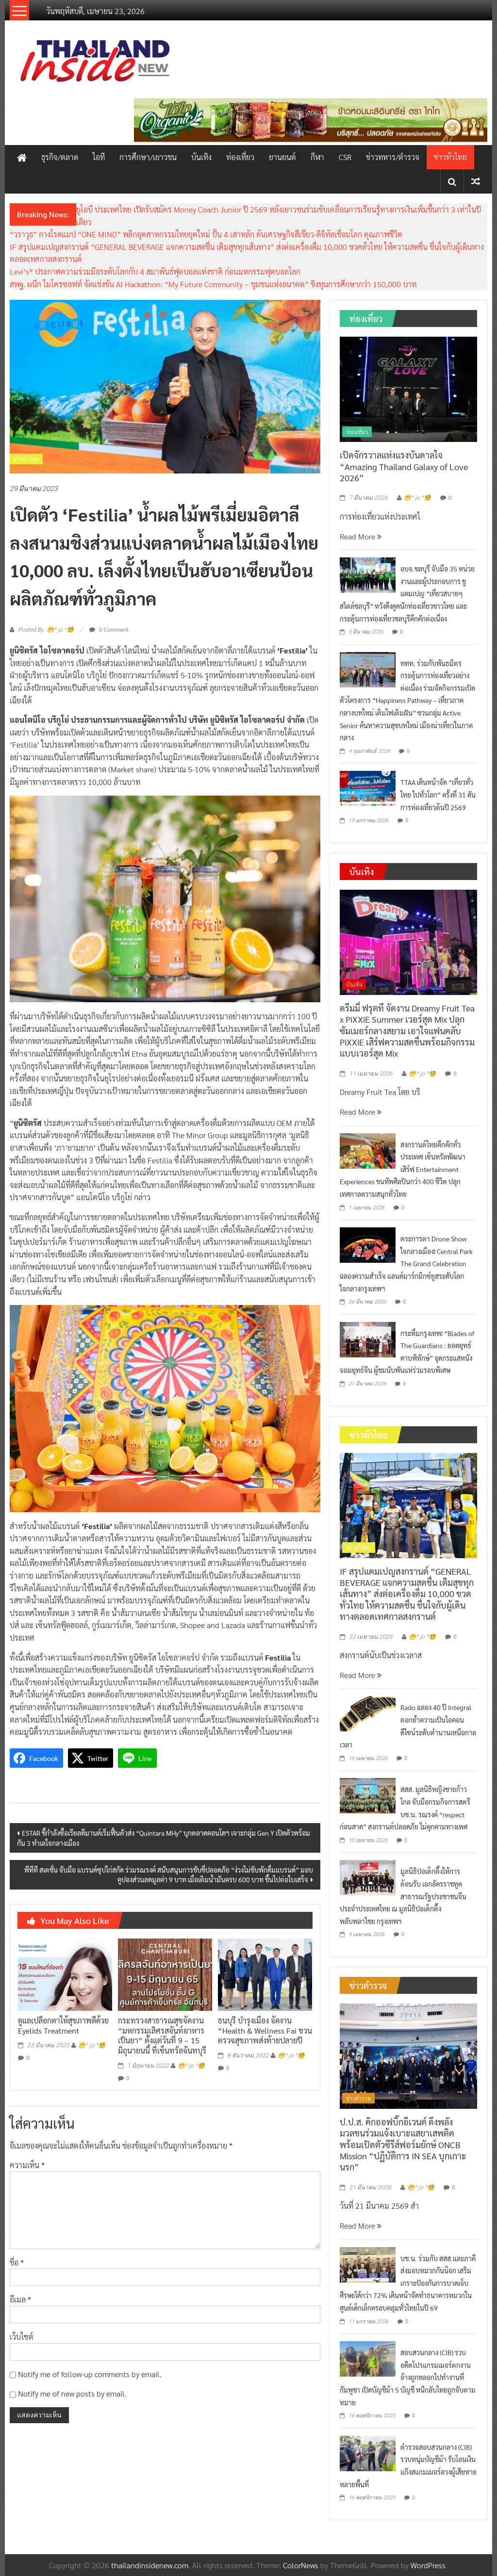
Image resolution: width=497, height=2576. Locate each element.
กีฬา (317, 157)
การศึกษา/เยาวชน (148, 157)
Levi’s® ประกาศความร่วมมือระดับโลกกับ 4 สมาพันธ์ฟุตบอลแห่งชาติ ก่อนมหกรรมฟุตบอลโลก (155, 271)
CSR (345, 157)
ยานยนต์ (282, 157)
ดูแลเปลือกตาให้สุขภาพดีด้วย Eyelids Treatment (63, 2025)
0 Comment (109, 629)
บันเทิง (201, 157)
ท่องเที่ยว (240, 157)
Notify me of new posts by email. (72, 2393)
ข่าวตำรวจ (358, 2098)
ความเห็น (27, 2165)
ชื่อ (17, 2262)
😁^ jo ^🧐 (91, 2045)
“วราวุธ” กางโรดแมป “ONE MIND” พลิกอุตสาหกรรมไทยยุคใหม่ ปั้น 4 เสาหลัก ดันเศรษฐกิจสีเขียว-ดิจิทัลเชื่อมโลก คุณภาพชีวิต (206, 234)
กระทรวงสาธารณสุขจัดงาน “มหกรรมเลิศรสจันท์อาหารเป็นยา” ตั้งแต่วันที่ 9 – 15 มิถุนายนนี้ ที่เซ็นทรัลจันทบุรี (162, 2035)
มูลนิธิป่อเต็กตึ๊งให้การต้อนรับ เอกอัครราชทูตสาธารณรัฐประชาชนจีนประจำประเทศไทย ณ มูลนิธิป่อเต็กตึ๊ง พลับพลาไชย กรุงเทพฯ (403, 1896)
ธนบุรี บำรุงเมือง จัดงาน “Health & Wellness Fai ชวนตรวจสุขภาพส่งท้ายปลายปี (265, 2030)
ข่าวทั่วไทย (450, 157)
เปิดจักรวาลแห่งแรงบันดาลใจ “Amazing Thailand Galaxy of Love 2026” (404, 466)
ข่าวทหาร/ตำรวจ (392, 157)
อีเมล (20, 2299)
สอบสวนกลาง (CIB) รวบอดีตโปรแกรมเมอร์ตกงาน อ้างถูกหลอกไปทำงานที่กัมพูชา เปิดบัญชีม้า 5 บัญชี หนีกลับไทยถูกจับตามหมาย (408, 2377)
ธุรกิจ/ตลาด (59, 157)
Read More (360, 536)
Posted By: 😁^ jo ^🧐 (46, 629)
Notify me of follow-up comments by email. (90, 2374)
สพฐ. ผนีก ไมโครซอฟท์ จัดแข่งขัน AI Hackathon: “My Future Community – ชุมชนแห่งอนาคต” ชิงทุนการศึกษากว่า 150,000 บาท (213, 284)
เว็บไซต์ (21, 2336)
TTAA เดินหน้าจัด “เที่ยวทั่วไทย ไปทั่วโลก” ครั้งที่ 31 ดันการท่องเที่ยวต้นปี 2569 (438, 794)
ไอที (99, 157)
